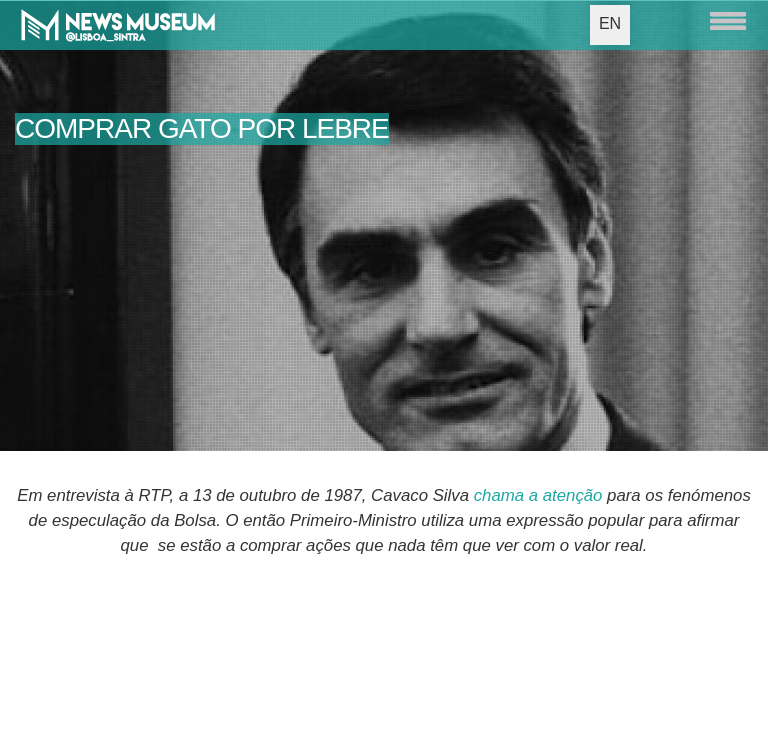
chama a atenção (538, 495)
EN (610, 23)
